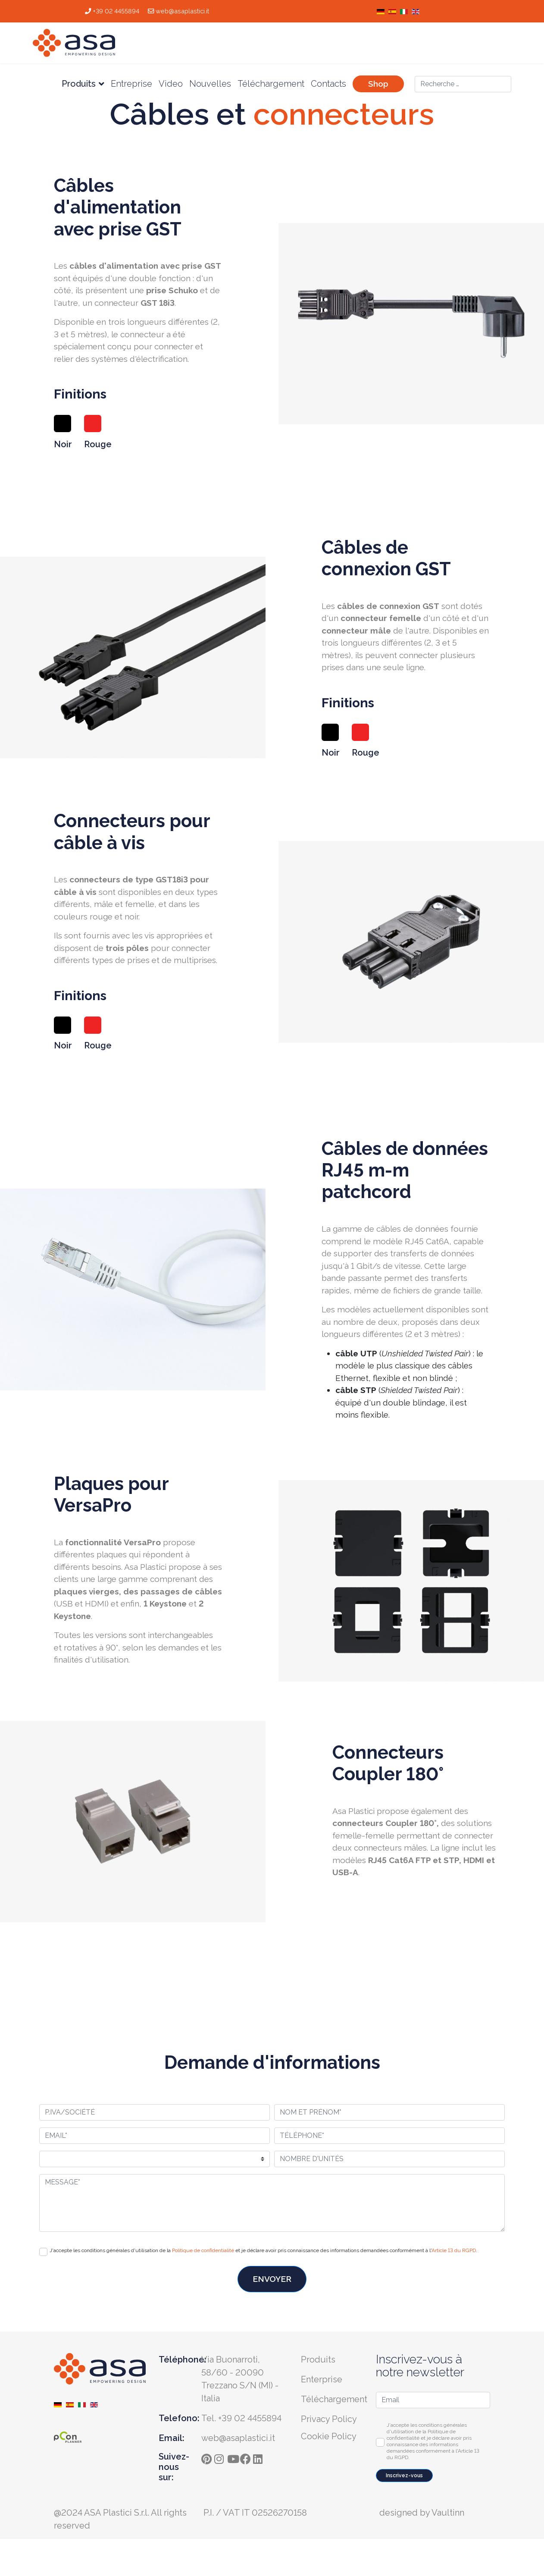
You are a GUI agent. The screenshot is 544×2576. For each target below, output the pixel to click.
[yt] (233, 2456)
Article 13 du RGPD (453, 2250)
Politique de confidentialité (203, 2250)
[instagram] (220, 2456)
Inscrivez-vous (404, 2475)
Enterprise (321, 2379)
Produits (79, 83)
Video (171, 83)
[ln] (259, 2456)
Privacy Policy (329, 2419)
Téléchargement (271, 83)
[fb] (246, 2456)
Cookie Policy (328, 2436)
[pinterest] (207, 2456)
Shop (378, 83)
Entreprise (131, 83)
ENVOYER (272, 2279)
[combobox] (463, 84)
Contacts (328, 83)
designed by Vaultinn (421, 2512)
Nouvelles (210, 83)
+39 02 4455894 (116, 11)
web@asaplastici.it (182, 11)
